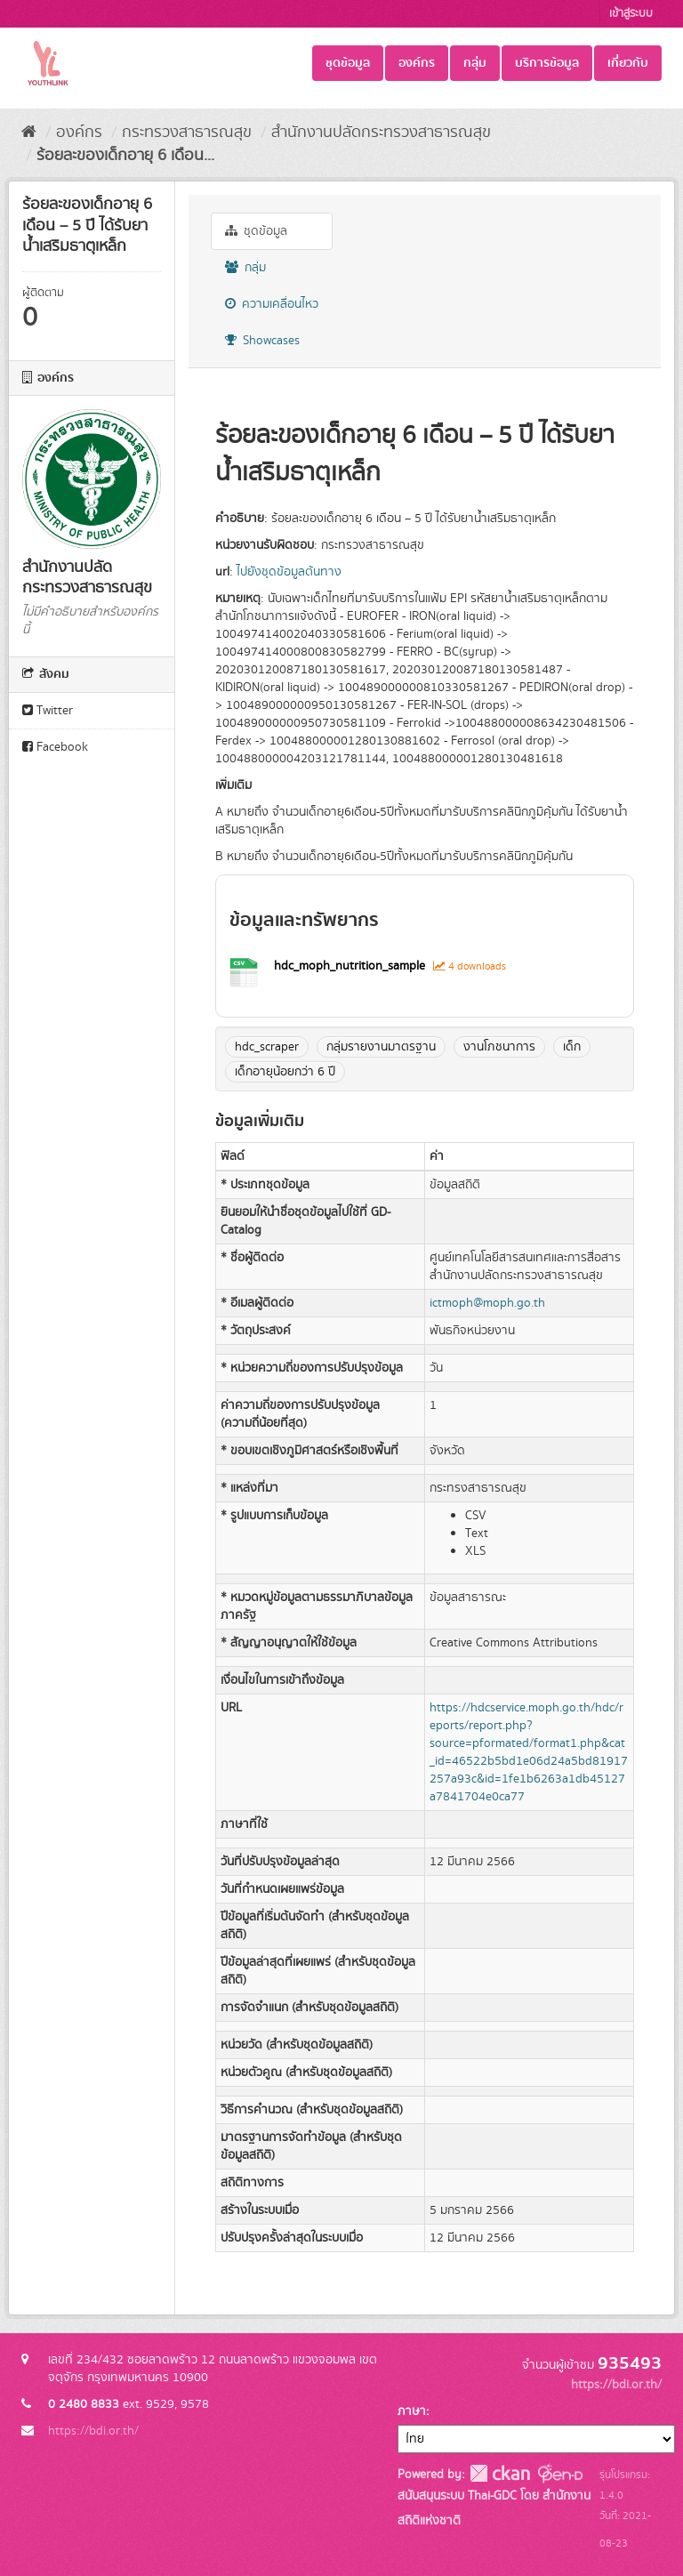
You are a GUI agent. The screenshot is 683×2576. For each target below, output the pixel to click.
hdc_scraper (267, 1047)
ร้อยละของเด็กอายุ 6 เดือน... (125, 155)
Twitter (47, 711)
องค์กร (416, 63)
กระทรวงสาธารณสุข (187, 132)
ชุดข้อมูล (347, 63)
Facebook (55, 747)
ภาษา (412, 2411)
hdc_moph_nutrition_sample (351, 966)
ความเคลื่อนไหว (271, 304)
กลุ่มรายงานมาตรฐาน (381, 1047)
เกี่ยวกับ (627, 63)
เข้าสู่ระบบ (631, 13)
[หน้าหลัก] (28, 132)
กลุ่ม (474, 63)
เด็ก (572, 1047)
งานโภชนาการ (499, 1047)
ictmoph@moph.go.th (487, 1303)
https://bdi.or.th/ (93, 2431)
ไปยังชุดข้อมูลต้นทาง (289, 572)
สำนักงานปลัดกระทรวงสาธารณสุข (381, 132)
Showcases (262, 341)
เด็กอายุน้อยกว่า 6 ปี (285, 1072)
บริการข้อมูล (547, 63)
